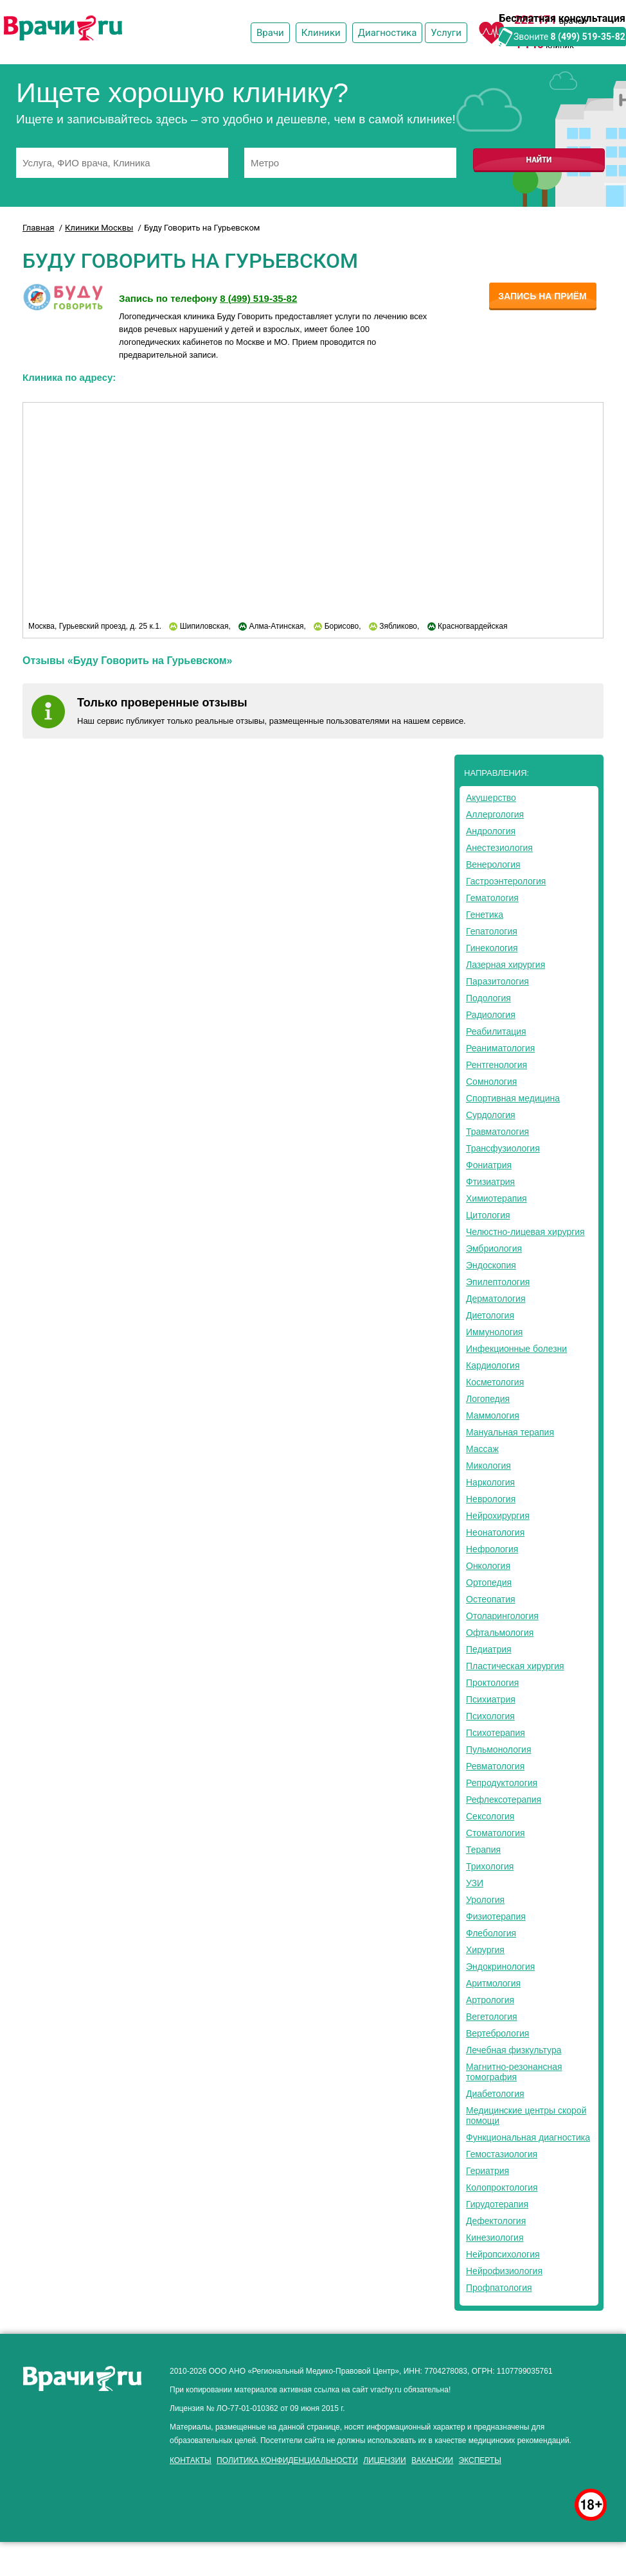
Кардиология (493, 1365)
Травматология (497, 1131)
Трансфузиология (503, 1148)
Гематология (492, 898)
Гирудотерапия (497, 2204)
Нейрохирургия (498, 1516)
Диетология (490, 1315)
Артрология (490, 2000)
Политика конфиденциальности (287, 2460)
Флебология (491, 1933)
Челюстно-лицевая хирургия (525, 1232)
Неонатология (495, 1532)
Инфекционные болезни (516, 1349)
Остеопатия (490, 1599)
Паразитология (497, 981)
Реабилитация (496, 1031)
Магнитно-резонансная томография (514, 2072)
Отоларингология (502, 1616)
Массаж (482, 1449)
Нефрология (492, 1549)
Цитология (488, 1215)
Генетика (484, 914)
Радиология (490, 1015)
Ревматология (495, 1766)
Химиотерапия (496, 1198)
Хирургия (485, 1950)
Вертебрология (497, 2033)
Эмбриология (494, 1248)
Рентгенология (496, 1065)
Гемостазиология (501, 2154)
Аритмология (493, 1983)
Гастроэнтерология (506, 881)
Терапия (483, 1849)
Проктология (492, 1683)
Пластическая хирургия (515, 1666)
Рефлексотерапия (503, 1799)
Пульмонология (498, 1749)
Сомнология (491, 1081)
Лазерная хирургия (505, 964)
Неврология (490, 1499)
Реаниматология (500, 1048)
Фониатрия (489, 1165)
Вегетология (491, 2016)
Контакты (190, 2460)
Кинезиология (495, 2237)
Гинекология (492, 948)
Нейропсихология (503, 2254)
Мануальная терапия (510, 1432)
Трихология (490, 1866)
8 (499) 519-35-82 (588, 36)
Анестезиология (499, 848)
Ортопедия (489, 1582)
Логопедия (488, 1399)
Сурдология (490, 1115)
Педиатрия (489, 1649)
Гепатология (491, 931)
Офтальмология (499, 1632)
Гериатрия (487, 2171)
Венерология (493, 864)
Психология (490, 1716)
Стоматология (495, 1833)
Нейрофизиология (504, 2271)
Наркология (490, 1482)
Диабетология (495, 2094)
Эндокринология (500, 1966)
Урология (485, 1900)
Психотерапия (495, 1733)
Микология (488, 1465)
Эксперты (480, 2460)
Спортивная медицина (513, 1098)
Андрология (490, 831)
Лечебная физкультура (514, 2050)
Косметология (495, 1382)
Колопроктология (502, 2187)
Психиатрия (490, 1699)
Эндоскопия (491, 1265)
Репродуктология (501, 1783)
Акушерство (491, 798)
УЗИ (474, 1883)
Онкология (488, 1566)
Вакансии (432, 2460)
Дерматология (496, 1298)
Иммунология (494, 1332)
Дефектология (496, 2221)
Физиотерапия (496, 1916)
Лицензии (384, 2460)
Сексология (490, 1816)
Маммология (492, 1415)
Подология (488, 998)
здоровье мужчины (158, 2472)
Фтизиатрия (490, 1182)
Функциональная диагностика (528, 2137)
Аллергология (495, 814)
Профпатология (499, 2287)
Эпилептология (498, 1282)
